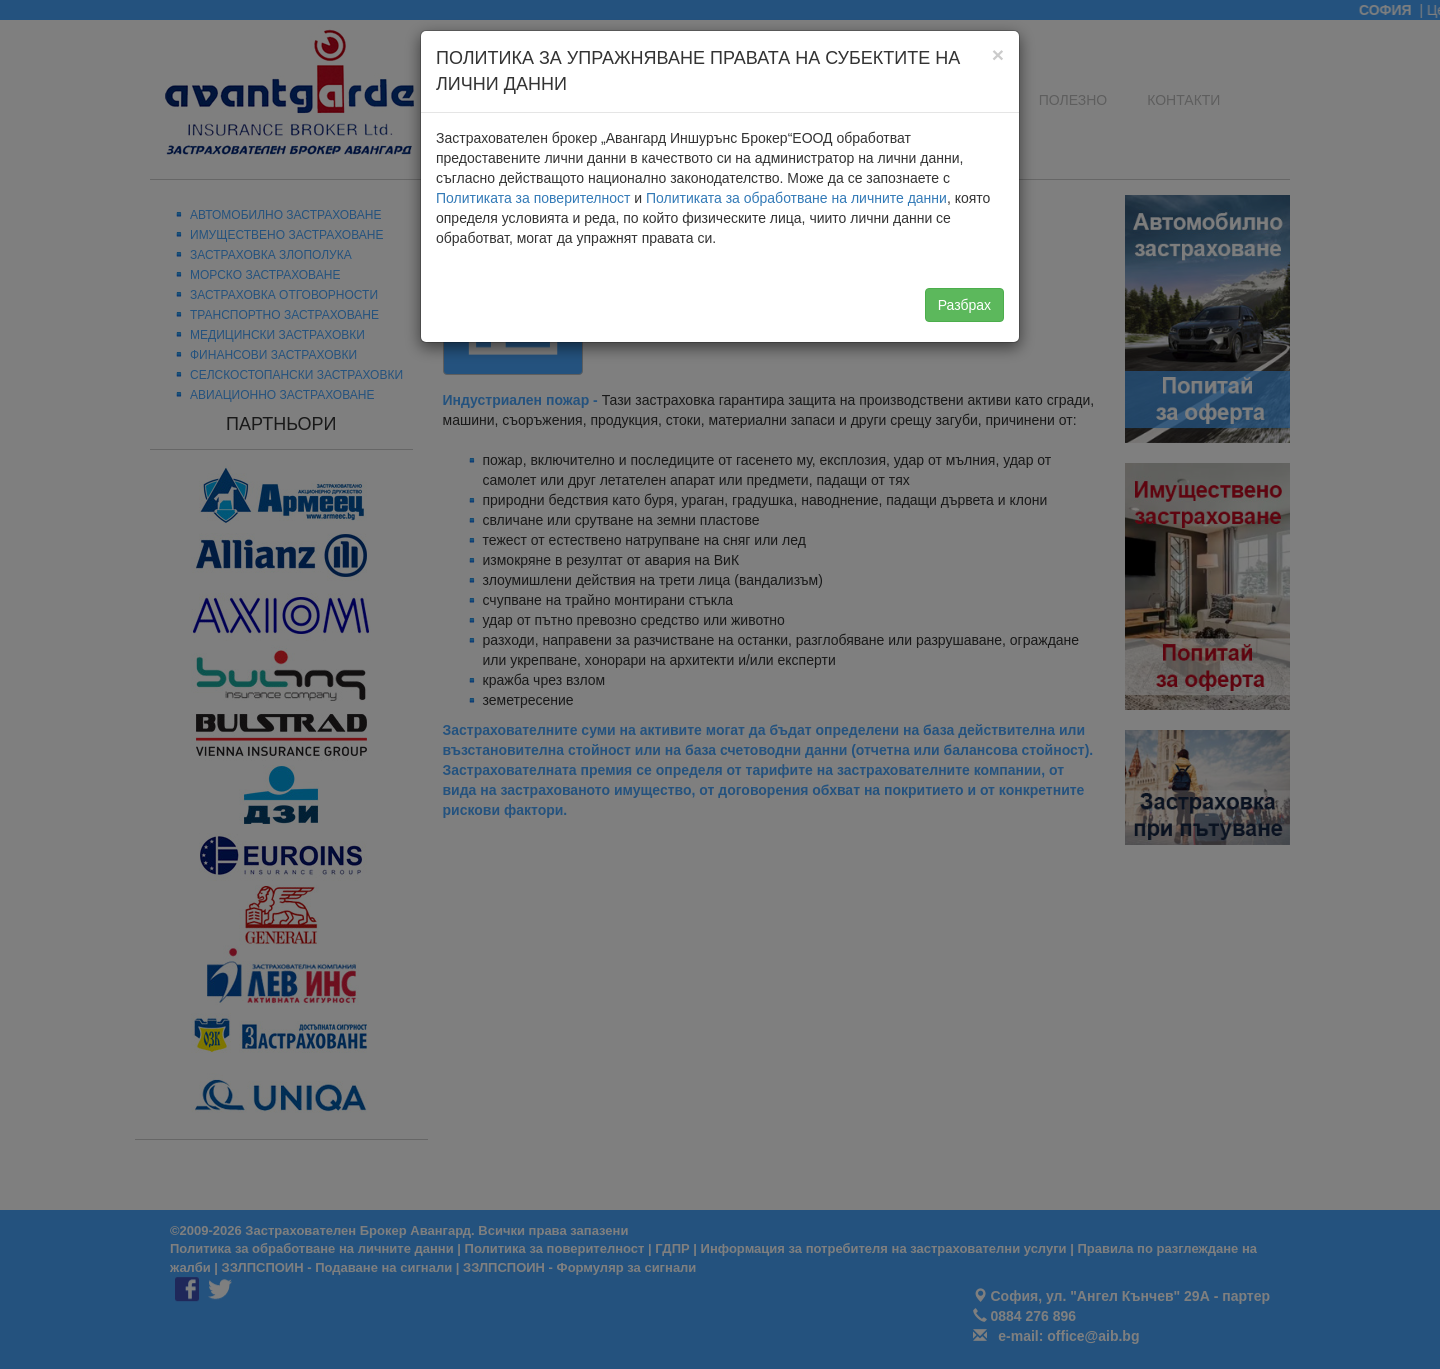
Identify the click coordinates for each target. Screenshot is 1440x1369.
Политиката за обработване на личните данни (796, 198)
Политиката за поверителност (533, 198)
